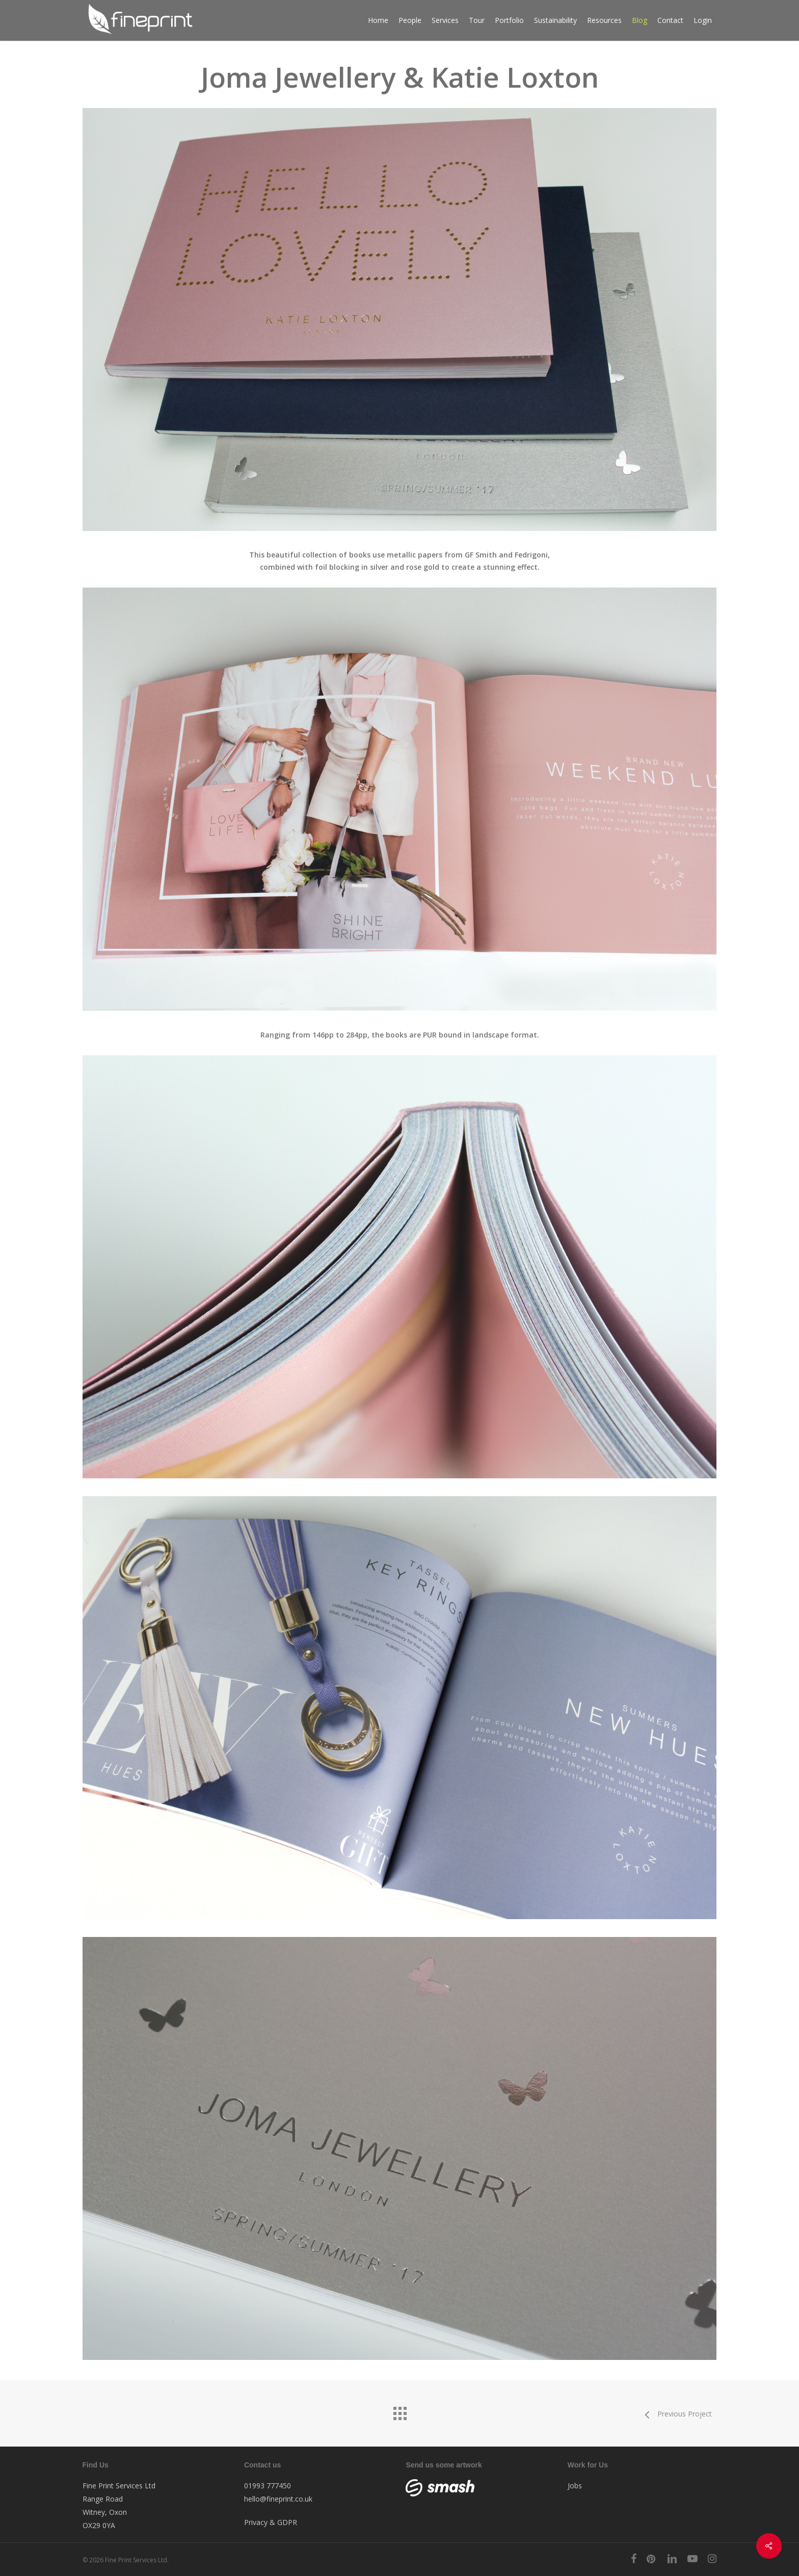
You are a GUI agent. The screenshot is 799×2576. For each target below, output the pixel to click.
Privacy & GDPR (270, 2522)
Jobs (575, 2485)
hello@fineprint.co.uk (278, 2499)
